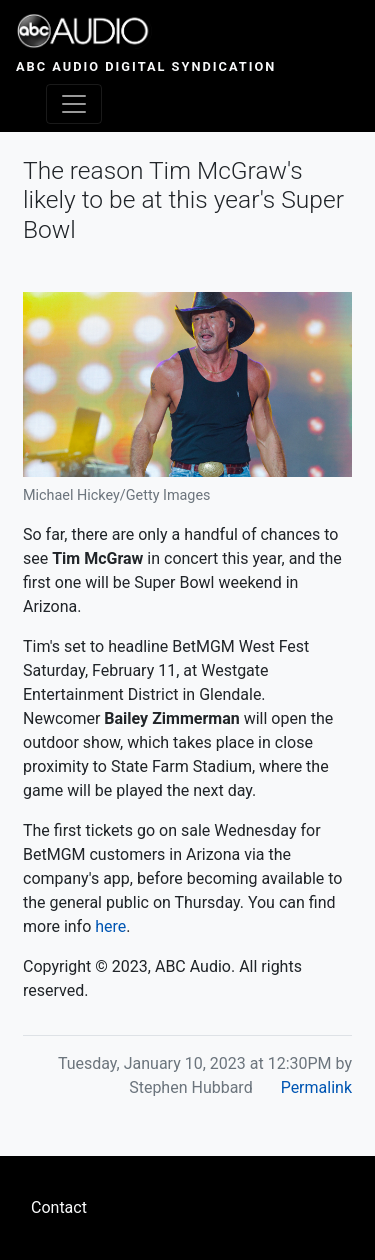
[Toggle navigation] (74, 104)
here (110, 926)
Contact (59, 1207)
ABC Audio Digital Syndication (146, 66)
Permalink (316, 1087)
